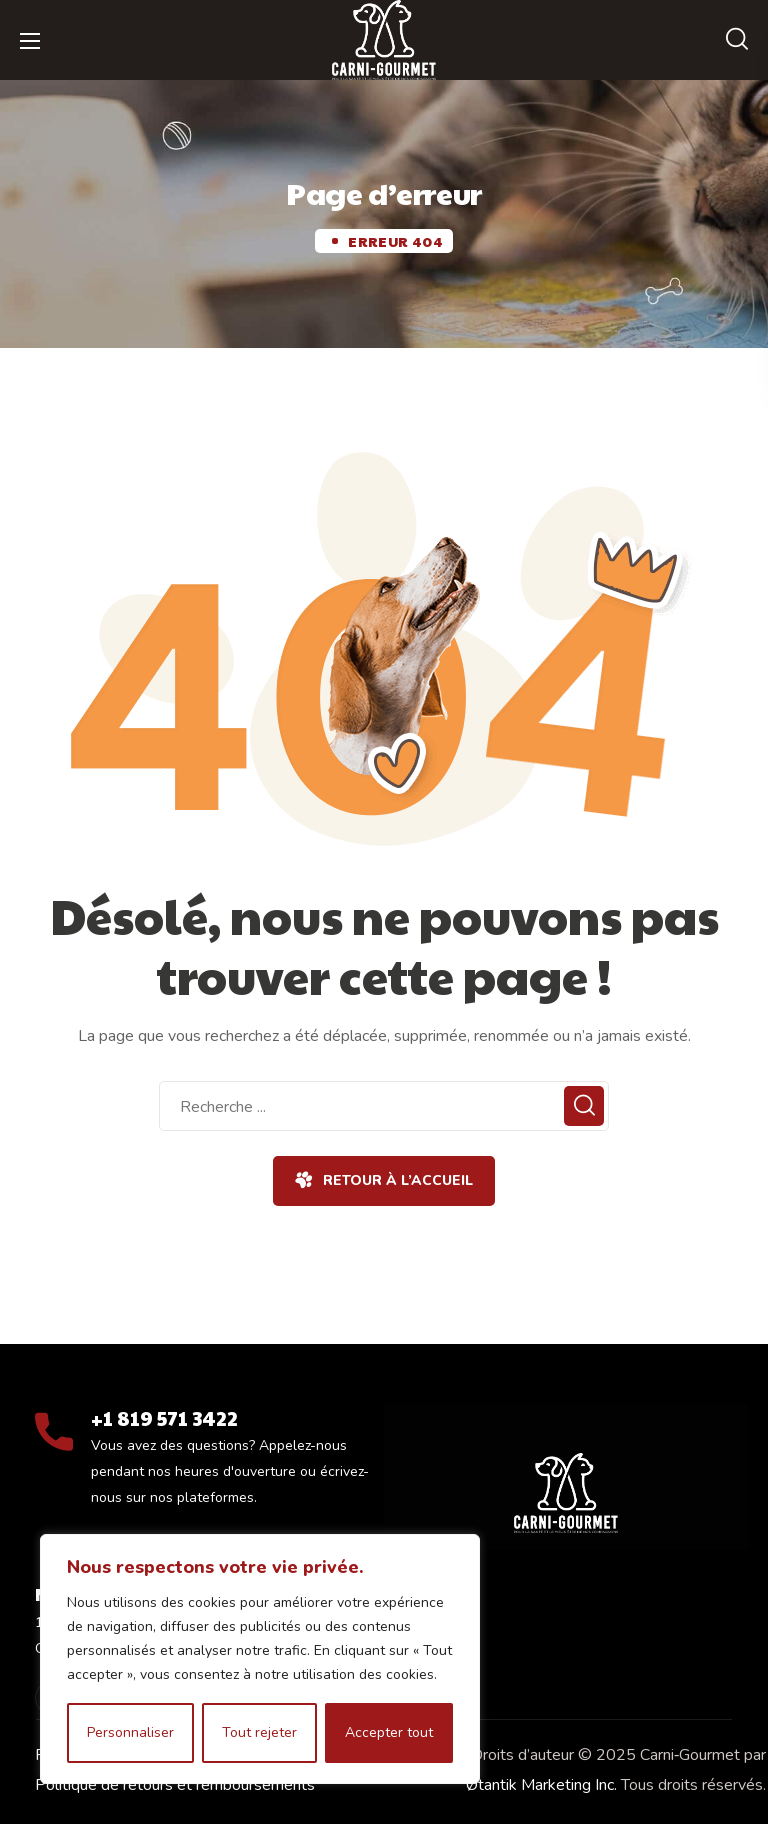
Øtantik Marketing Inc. (541, 1785)
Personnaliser (130, 1732)
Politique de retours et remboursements (175, 1785)
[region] (260, 1659)
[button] (737, 40)
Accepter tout (389, 1732)
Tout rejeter (259, 1732)
